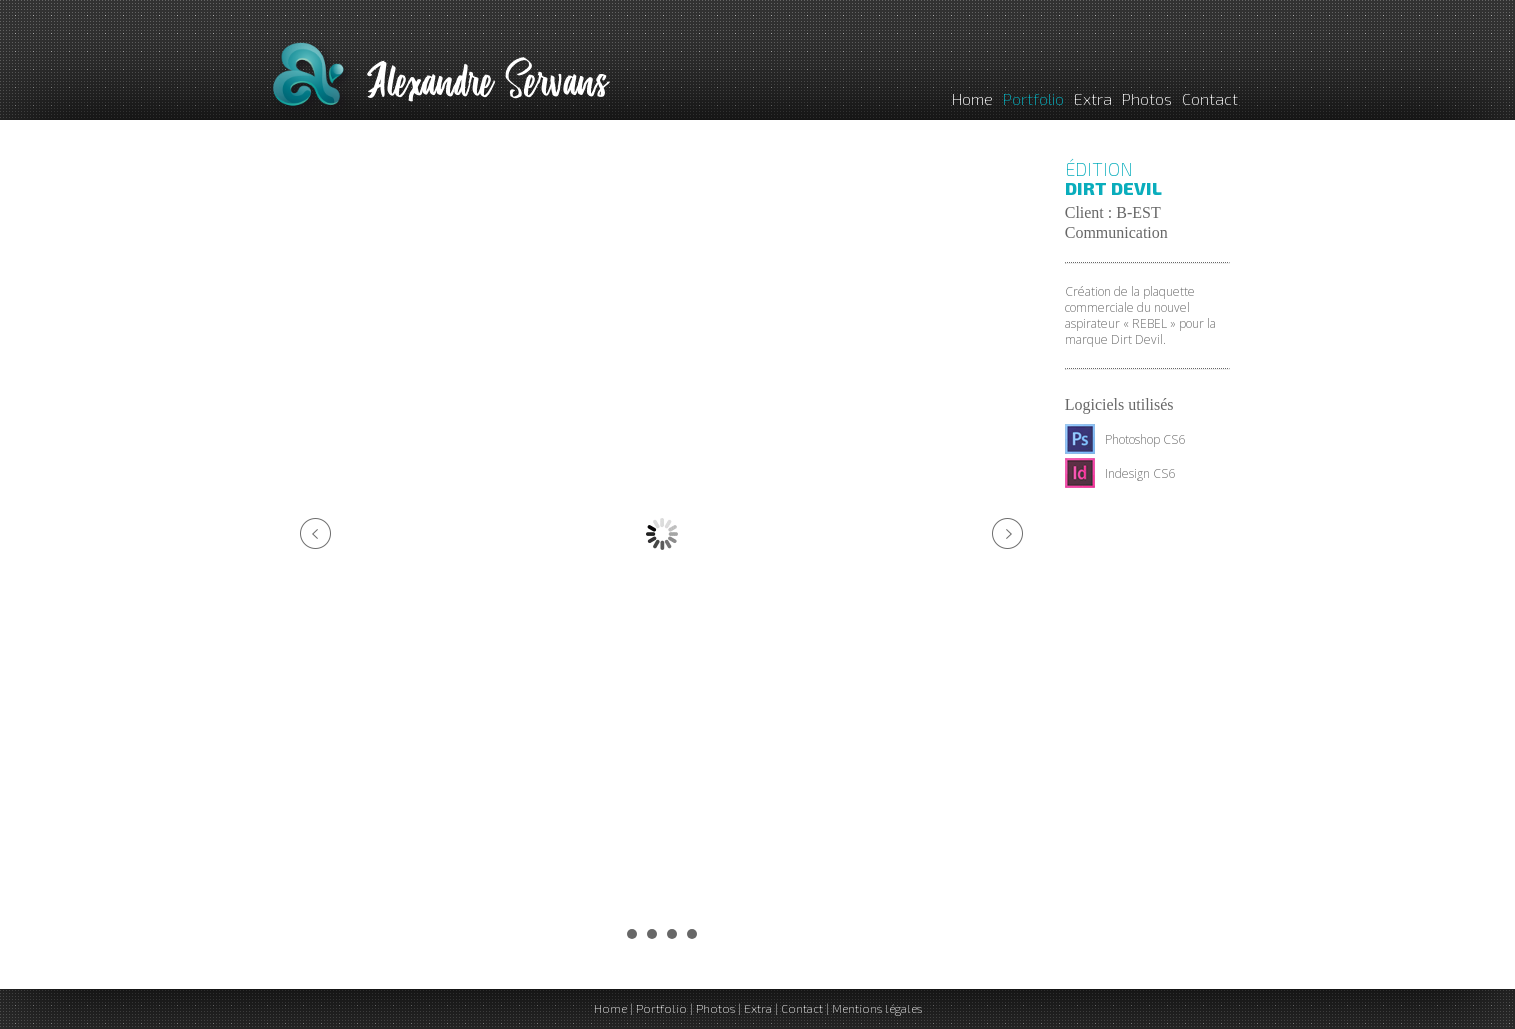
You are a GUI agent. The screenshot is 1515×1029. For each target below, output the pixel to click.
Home (972, 98)
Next (1008, 534)
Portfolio (1033, 98)
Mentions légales (877, 1008)
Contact (1210, 98)
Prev (316, 534)
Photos (1147, 98)
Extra (1093, 98)
